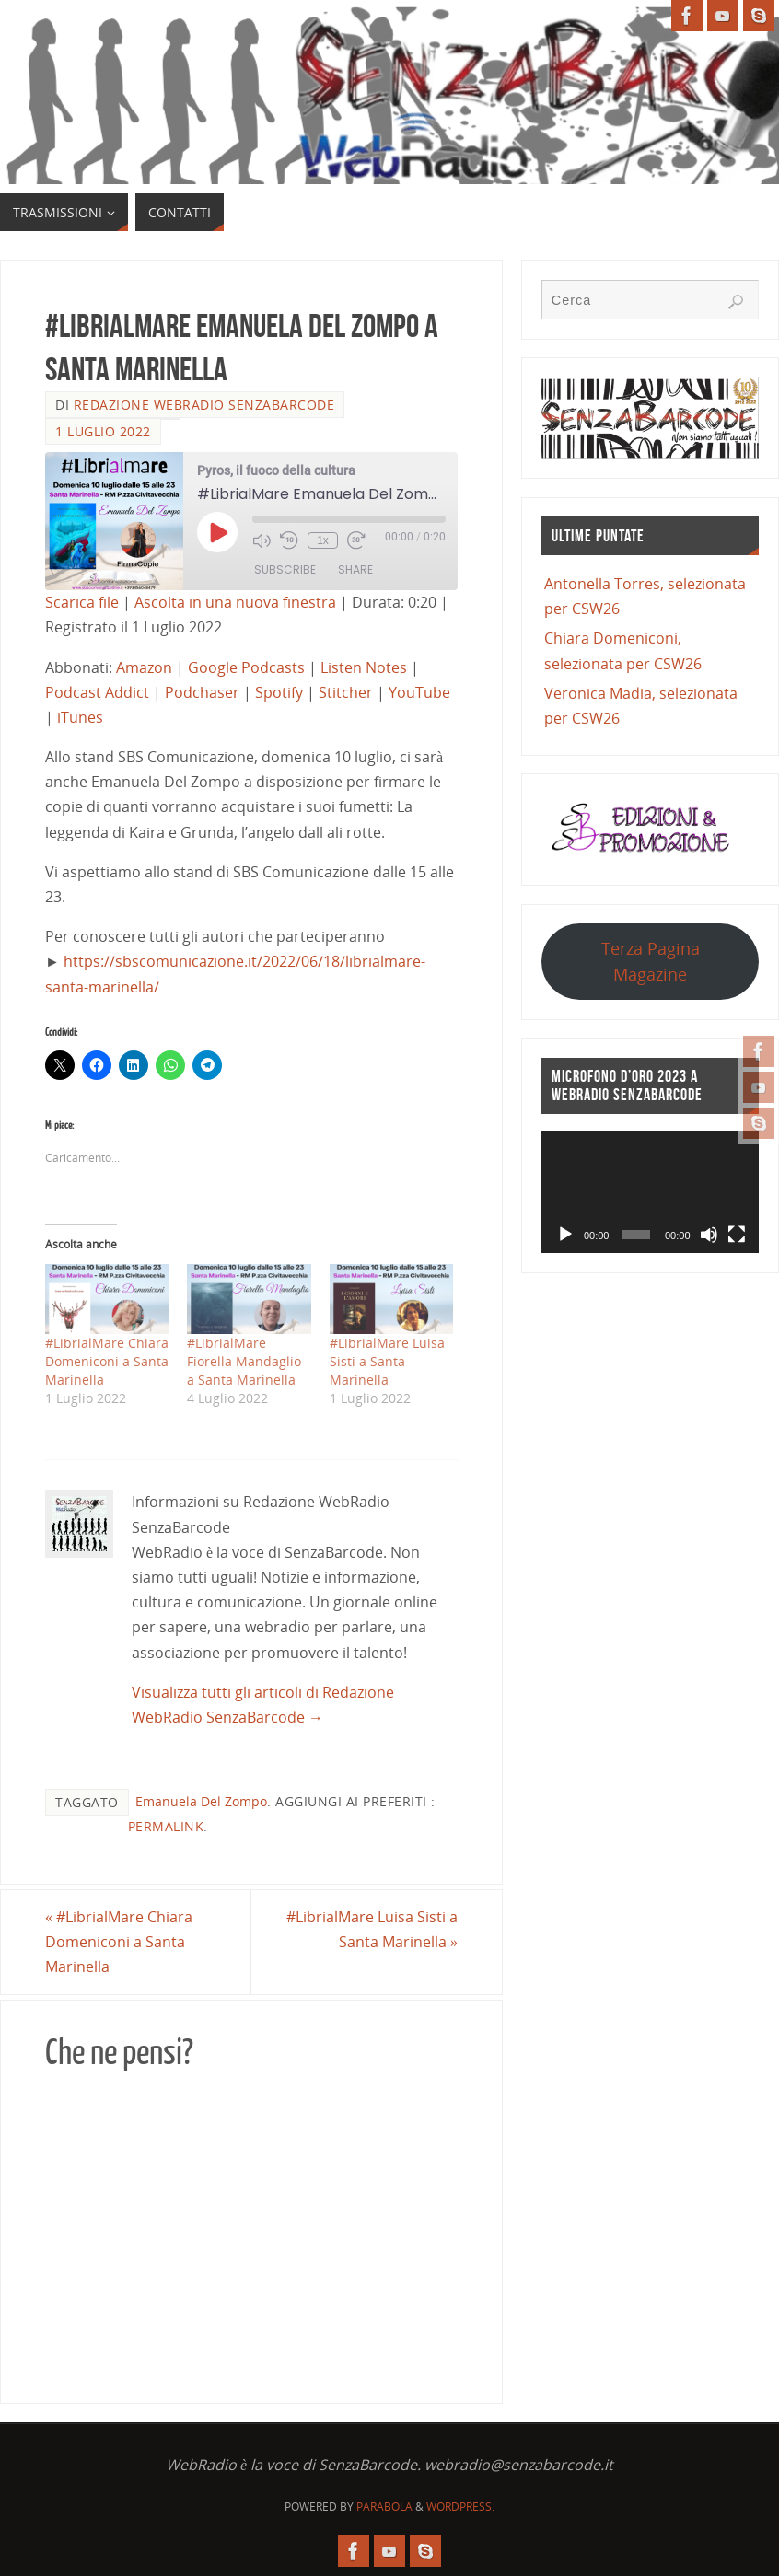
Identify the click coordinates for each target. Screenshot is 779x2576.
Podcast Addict (97, 692)
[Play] (565, 1234)
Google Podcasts (246, 667)
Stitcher (346, 692)
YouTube (419, 692)
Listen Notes (363, 667)
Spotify (279, 692)
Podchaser (202, 692)
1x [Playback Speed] (323, 540)
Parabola (384, 2506)
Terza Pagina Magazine (650, 960)
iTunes (80, 717)
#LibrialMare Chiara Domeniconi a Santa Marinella (107, 1361)
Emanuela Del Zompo (201, 1801)
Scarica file (82, 602)
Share (355, 569)
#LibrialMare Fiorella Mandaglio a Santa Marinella (244, 1361)
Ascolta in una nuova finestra (235, 602)
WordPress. (460, 2506)
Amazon (144, 667)
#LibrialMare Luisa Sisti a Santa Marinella (387, 1361)
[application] (650, 1192)
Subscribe (285, 569)
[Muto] (709, 1234)
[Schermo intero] (736, 1234)
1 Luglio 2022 (103, 431)
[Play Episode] (217, 532)
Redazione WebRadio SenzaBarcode (204, 404)
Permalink (166, 1826)
